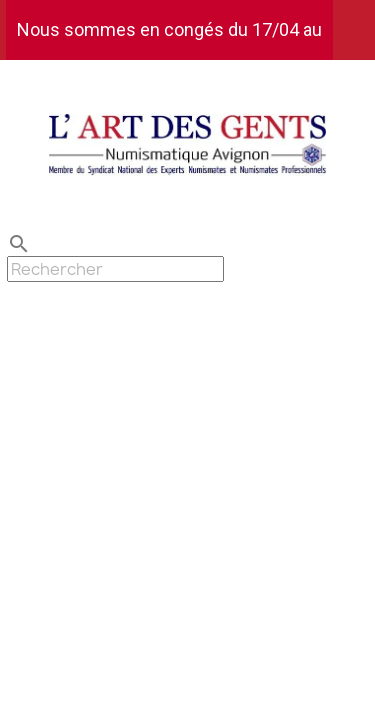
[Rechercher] (115, 269)
